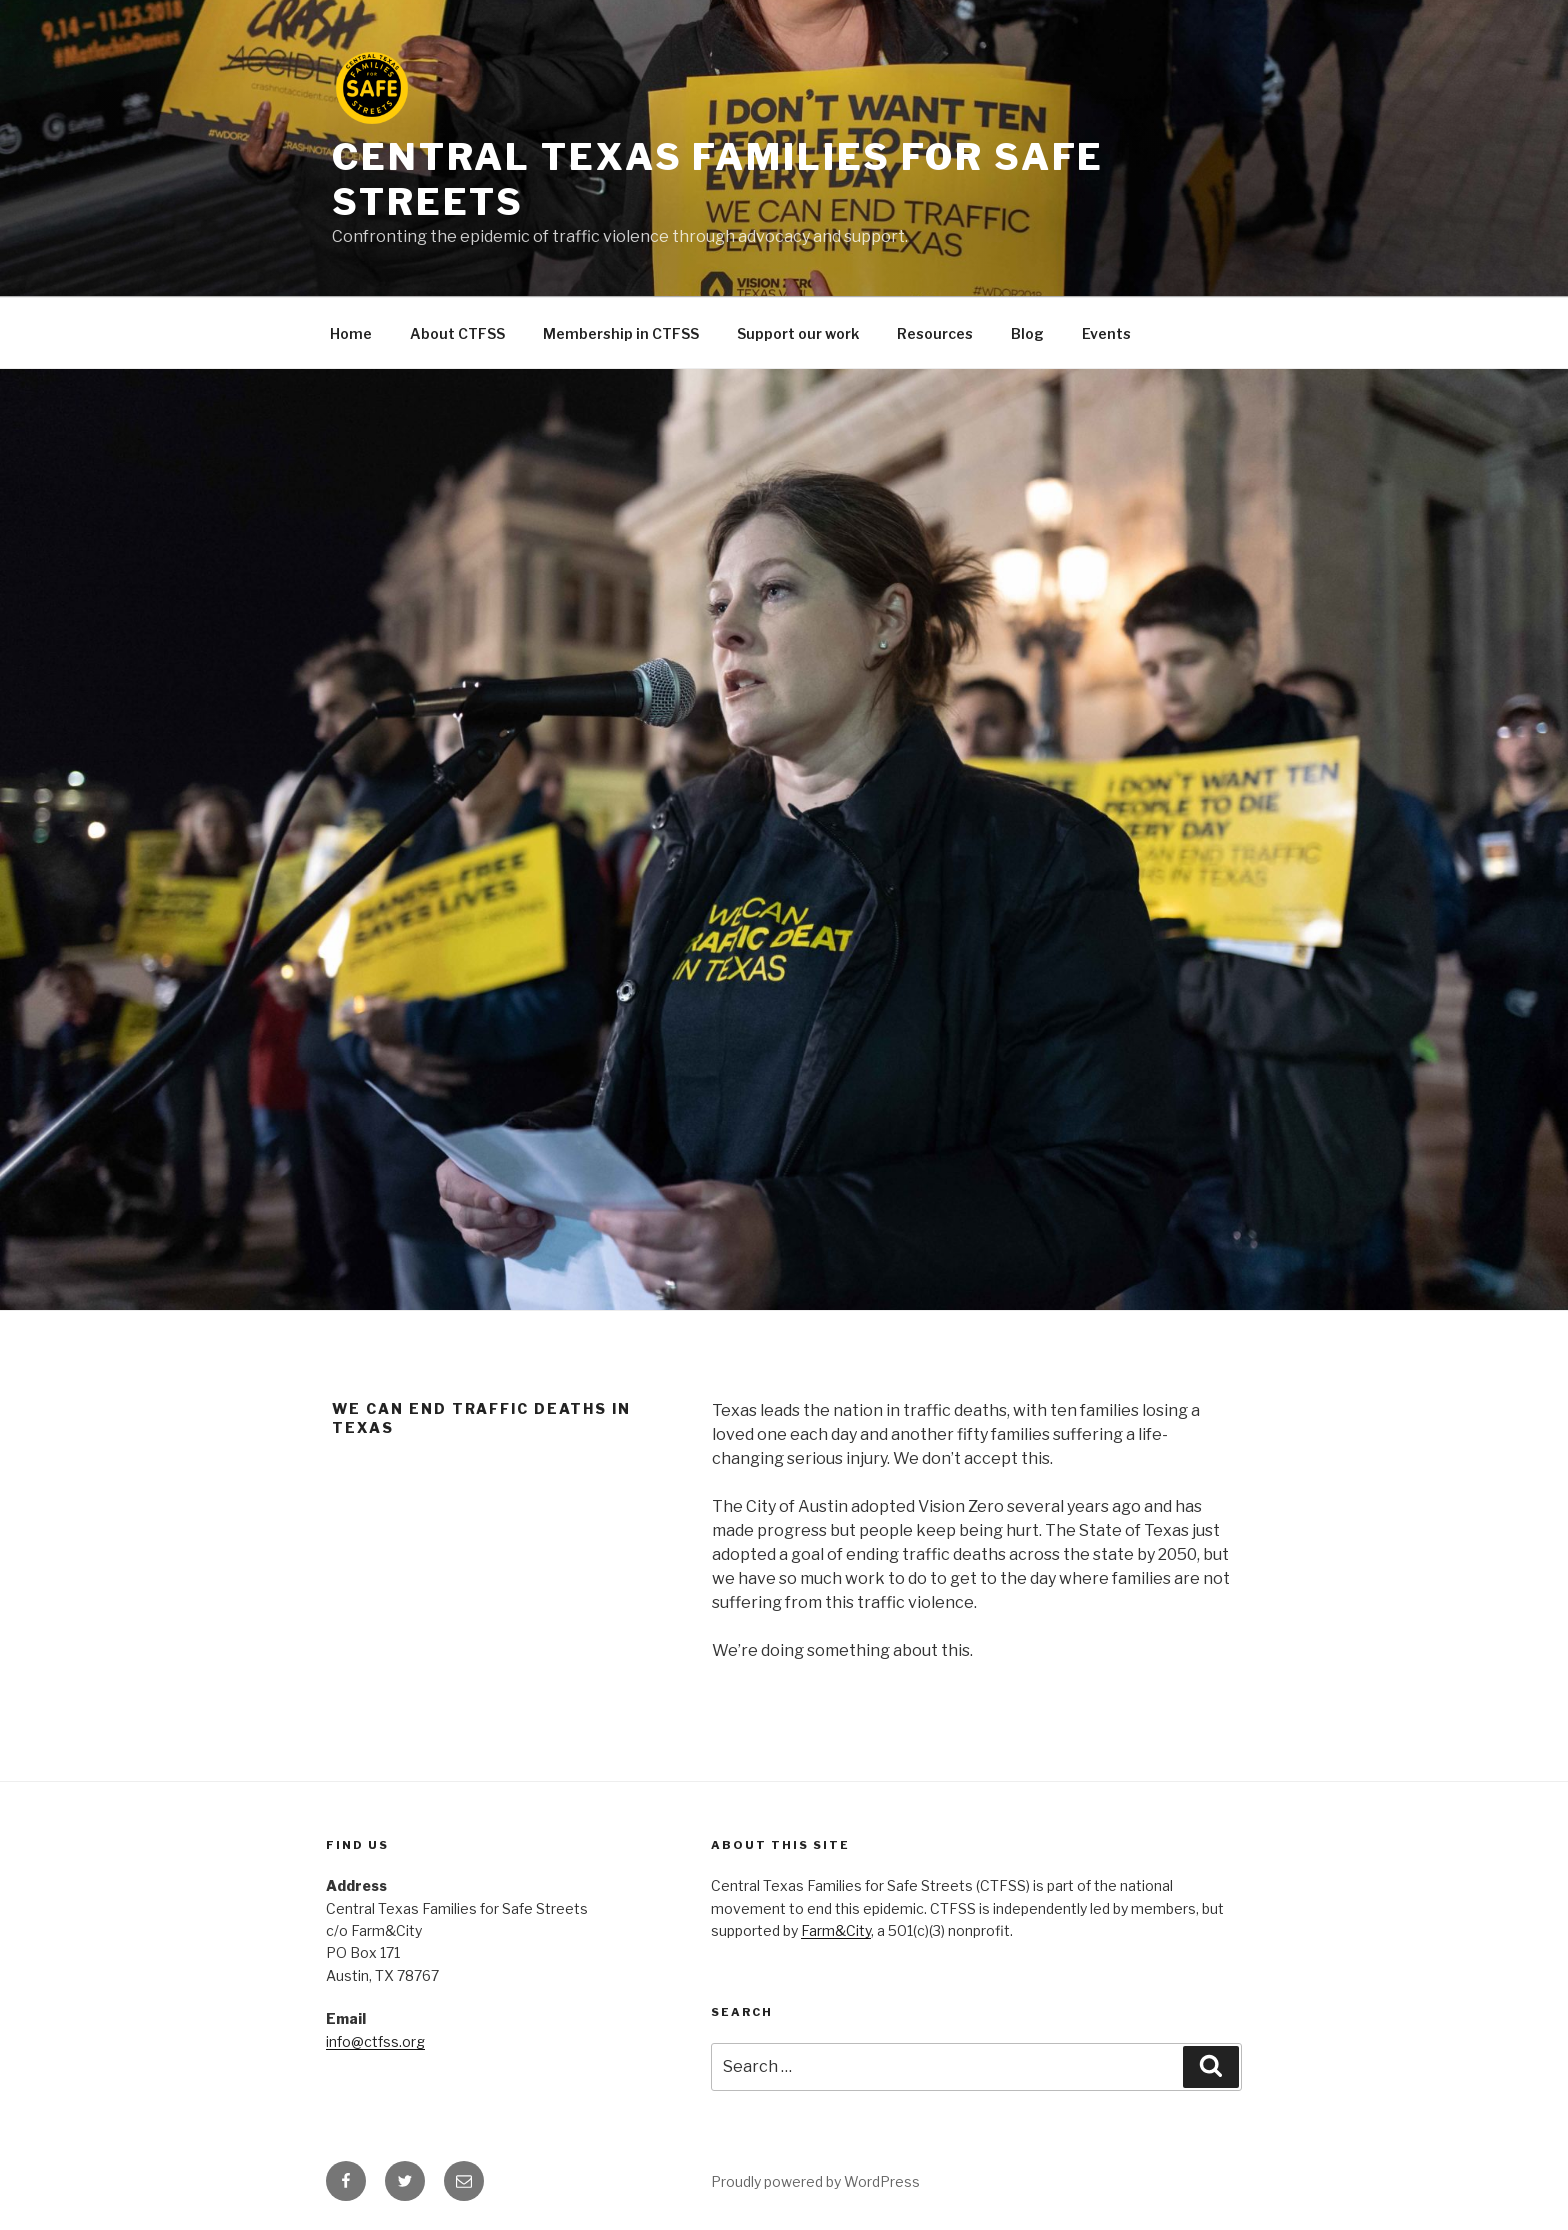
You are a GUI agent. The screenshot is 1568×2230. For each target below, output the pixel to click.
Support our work (798, 333)
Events (1106, 333)
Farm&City (836, 1930)
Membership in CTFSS (621, 333)
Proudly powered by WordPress (815, 2181)
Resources (935, 333)
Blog (1027, 333)
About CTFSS (457, 333)
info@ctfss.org (375, 2041)
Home (351, 333)
